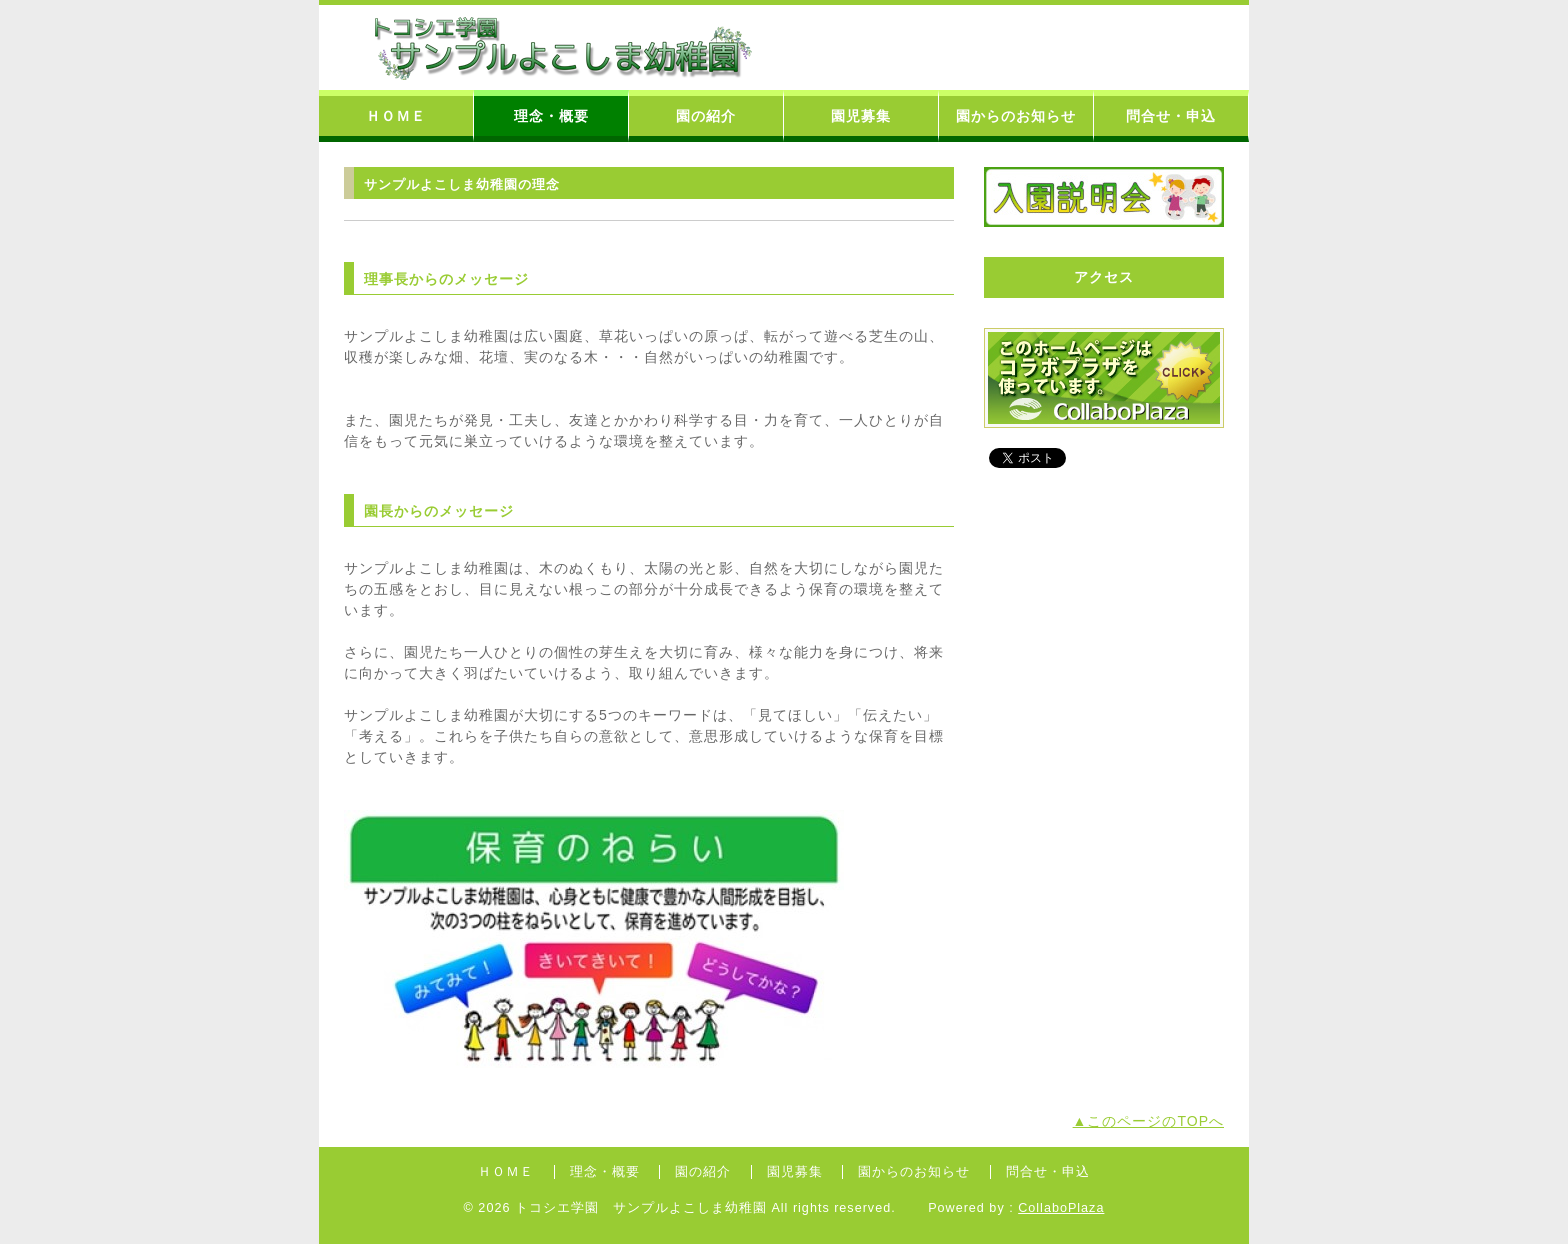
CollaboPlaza (1061, 1208)
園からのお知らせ (1016, 116)
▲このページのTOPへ (1148, 1121)
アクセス (1104, 277)
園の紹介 (706, 116)
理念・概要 (551, 116)
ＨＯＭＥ (396, 116)
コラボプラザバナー (1104, 378)
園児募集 (861, 116)
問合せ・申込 (1171, 116)
